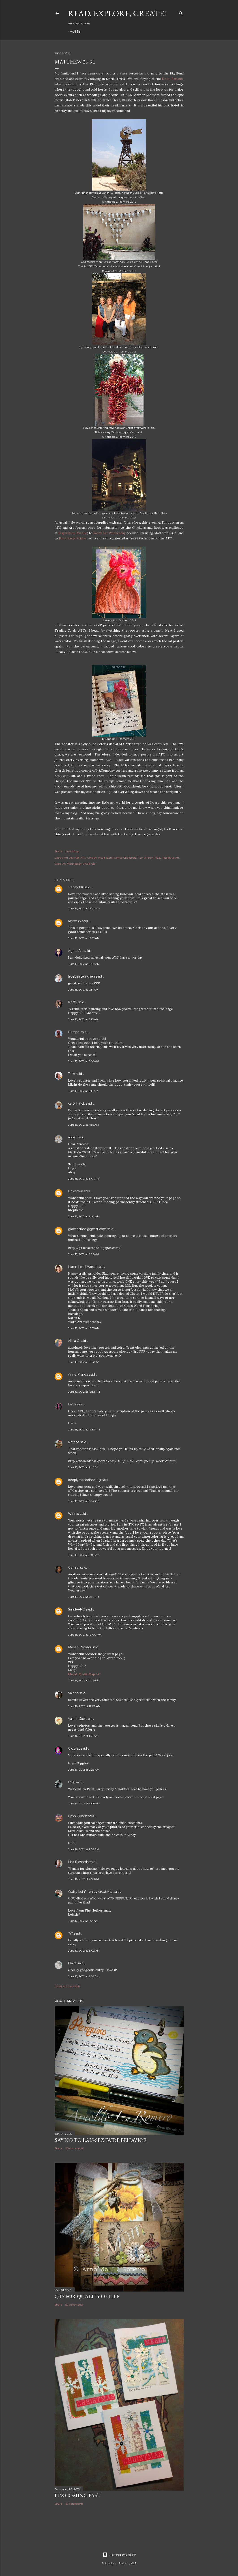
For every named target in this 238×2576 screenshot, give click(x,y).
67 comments (74, 2503)
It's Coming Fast (78, 2495)
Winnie (73, 1514)
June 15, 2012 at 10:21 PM (84, 1680)
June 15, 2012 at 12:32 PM (84, 1391)
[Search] (181, 12)
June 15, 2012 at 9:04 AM (84, 1216)
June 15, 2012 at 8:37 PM (83, 1501)
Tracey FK (75, 887)
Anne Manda (78, 1375)
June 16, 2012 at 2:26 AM (83, 1769)
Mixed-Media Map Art (84, 1674)
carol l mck (76, 1103)
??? (70, 1933)
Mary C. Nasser (79, 1647)
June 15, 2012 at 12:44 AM (84, 908)
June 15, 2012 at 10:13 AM (84, 1328)
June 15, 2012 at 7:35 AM (83, 1124)
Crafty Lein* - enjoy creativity (91, 1892)
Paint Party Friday (72, 538)
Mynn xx (74, 921)
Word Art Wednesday (109, 533)
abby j (72, 1137)
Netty (72, 1002)
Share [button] (58, 851)
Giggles (74, 1748)
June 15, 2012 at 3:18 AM (83, 1019)
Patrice (73, 1442)
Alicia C (73, 1341)
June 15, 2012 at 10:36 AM (84, 1362)
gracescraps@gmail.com (87, 1229)
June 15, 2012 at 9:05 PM (83, 1555)
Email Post (72, 851)
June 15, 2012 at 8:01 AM (83, 1178)
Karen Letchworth (82, 1267)
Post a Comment (67, 1986)
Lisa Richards (78, 1862)
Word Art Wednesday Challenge (75, 863)
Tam (71, 1074)
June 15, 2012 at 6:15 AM (83, 1091)
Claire (72, 1963)
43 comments (74, 2148)
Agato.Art (75, 951)
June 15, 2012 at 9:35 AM (83, 1254)
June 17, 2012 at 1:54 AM (83, 1920)
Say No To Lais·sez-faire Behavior (101, 2140)
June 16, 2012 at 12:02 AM (84, 1706)
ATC (83, 857)
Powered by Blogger (119, 2554)
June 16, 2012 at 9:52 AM (83, 1849)
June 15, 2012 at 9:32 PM (83, 1596)
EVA (71, 1782)
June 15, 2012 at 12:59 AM (84, 963)
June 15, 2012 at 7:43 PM (83, 1467)
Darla (72, 1404)
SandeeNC (76, 1609)
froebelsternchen (81, 976)
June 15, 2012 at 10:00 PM (84, 1634)
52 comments (74, 2304)
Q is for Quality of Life (87, 2296)
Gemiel (73, 1568)
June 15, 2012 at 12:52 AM (84, 938)
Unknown (75, 1191)
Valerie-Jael (77, 1719)
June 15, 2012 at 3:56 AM (83, 1061)
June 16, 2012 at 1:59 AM (83, 1736)
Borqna (73, 1032)
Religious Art (171, 857)
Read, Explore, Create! (117, 13)
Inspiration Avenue (73, 533)
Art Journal (71, 857)
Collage (92, 857)
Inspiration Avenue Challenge (117, 857)
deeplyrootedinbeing (84, 1480)
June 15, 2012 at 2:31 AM (83, 989)
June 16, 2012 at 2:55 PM (83, 1879)
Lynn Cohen (77, 1816)
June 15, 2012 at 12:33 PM (84, 1429)
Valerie (73, 1693)
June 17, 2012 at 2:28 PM (83, 1976)
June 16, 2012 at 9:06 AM (84, 1803)
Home (75, 32)
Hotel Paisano (172, 79)
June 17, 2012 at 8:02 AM (84, 1950)
